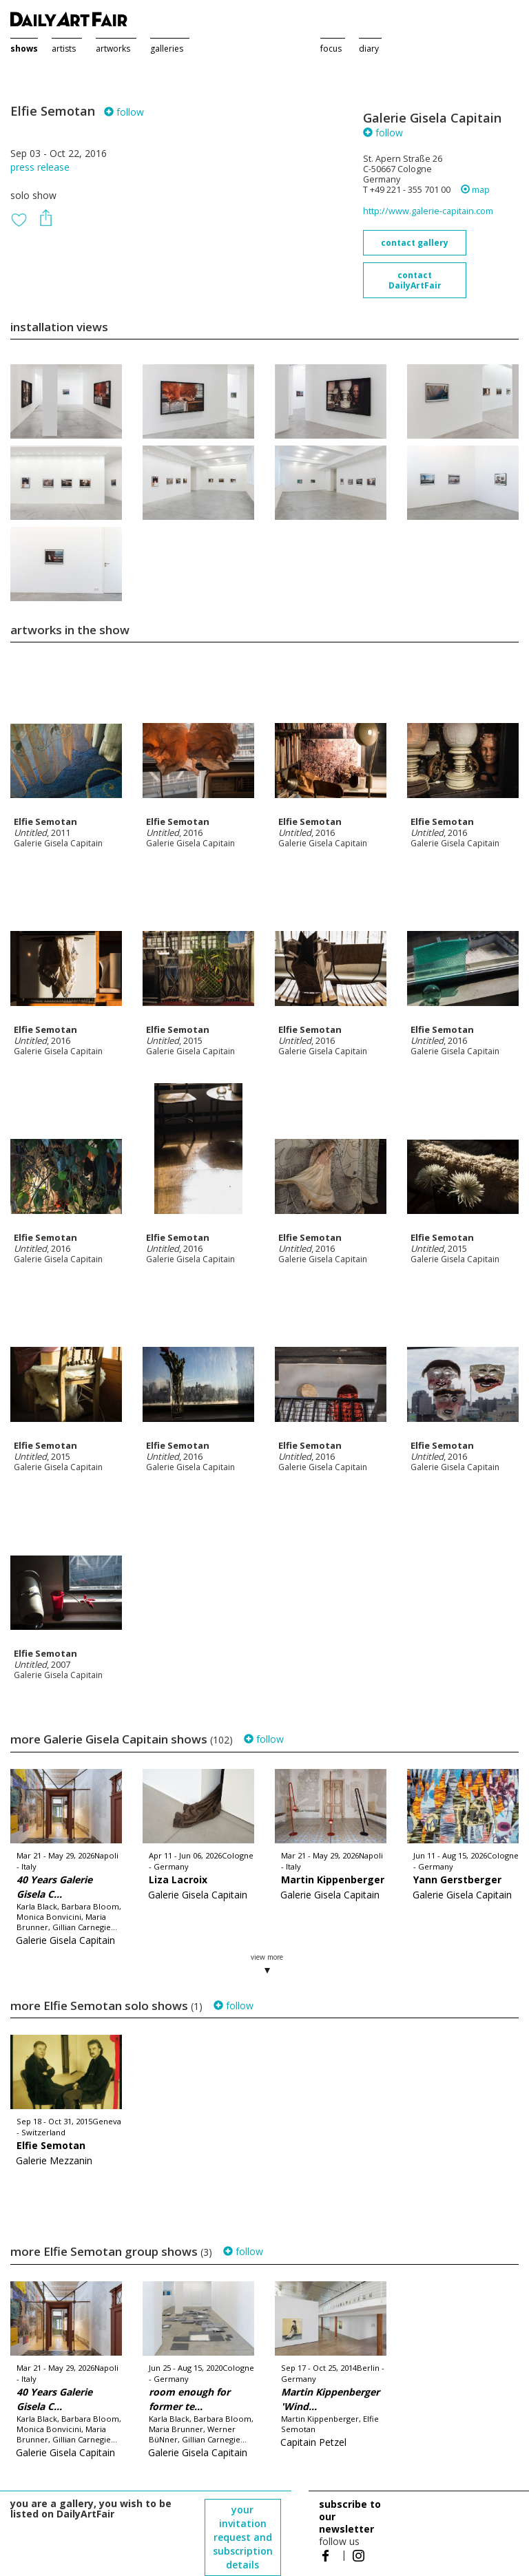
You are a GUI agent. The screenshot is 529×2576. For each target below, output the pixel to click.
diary (369, 48)
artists (64, 48)
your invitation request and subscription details (243, 2537)
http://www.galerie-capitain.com (428, 211)
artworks (113, 48)
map (475, 190)
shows (24, 48)
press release (40, 167)
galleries (166, 48)
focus (331, 48)
